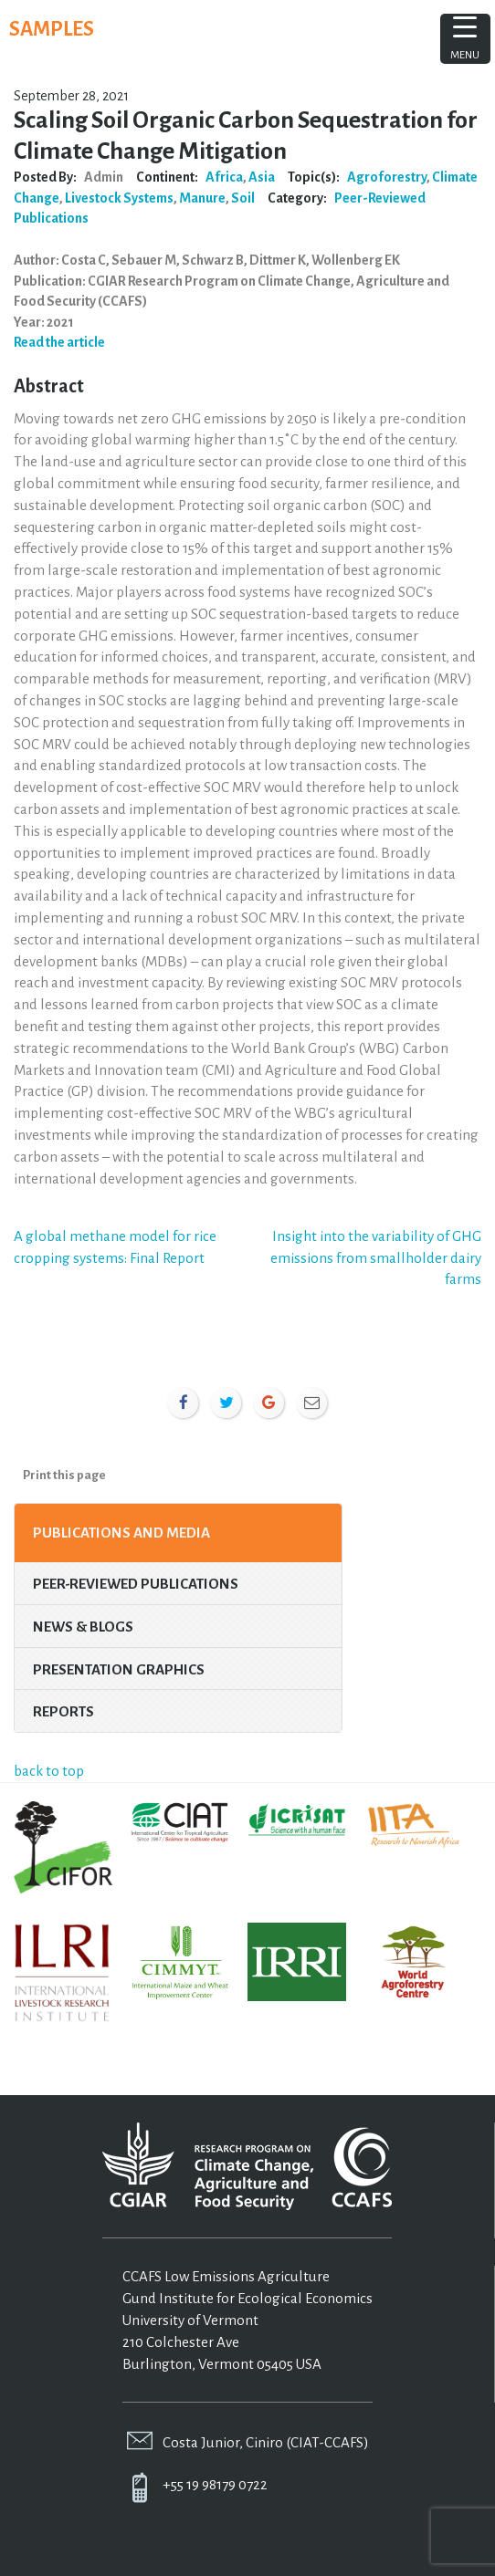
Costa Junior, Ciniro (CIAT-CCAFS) (266, 2442)
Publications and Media (121, 1532)
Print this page (64, 1475)
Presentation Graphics (119, 1669)
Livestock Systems (119, 198)
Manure (202, 198)
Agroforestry (387, 177)
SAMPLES (51, 29)
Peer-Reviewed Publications (135, 1583)
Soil (243, 198)
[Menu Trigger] (465, 39)
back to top (49, 1770)
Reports (63, 1711)
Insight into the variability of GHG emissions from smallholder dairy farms (375, 1258)
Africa (224, 177)
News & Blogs (83, 1626)
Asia (261, 177)
